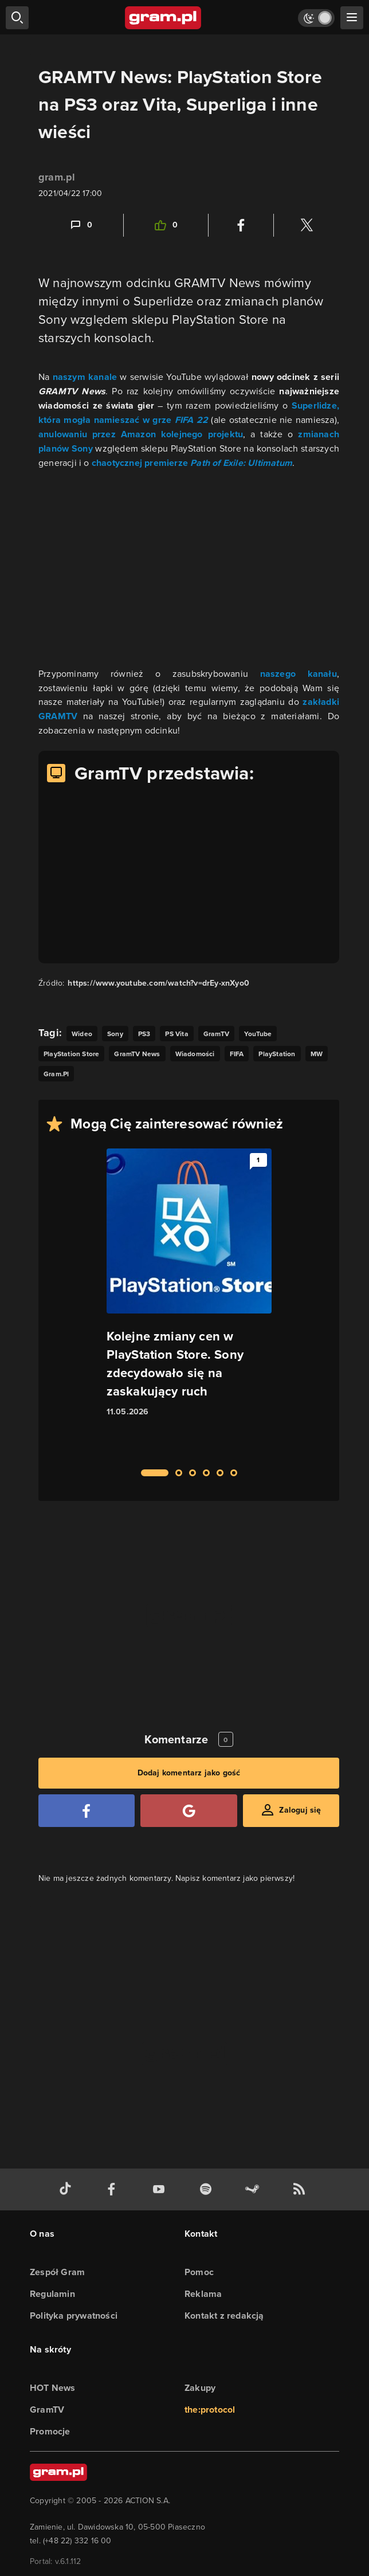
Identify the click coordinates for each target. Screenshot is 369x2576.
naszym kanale (85, 376)
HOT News (53, 2387)
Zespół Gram (57, 2272)
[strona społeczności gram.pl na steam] (254, 2189)
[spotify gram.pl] (208, 2189)
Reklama (203, 2293)
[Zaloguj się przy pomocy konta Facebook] (86, 1810)
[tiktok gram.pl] (67, 2189)
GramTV (47, 2409)
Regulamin (52, 2293)
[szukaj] (17, 17)
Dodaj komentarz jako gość (189, 1773)
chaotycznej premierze (192, 462)
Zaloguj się (300, 1810)
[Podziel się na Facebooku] (241, 225)
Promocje (50, 2431)
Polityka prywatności (73, 2315)
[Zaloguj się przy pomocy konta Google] (188, 1810)
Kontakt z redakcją (224, 2315)
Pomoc (199, 2272)
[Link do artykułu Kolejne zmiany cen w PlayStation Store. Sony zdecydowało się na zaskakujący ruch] (189, 1302)
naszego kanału (298, 673)
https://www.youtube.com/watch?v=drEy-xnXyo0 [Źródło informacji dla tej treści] (158, 983)
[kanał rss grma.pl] (301, 2189)
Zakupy (200, 2387)
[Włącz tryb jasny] (316, 18)
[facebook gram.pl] (114, 2189)
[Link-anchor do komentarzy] (81, 225)
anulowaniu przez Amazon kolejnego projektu (140, 434)
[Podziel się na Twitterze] (306, 225)
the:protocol (210, 2409)
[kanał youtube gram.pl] (161, 2189)
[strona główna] (163, 17)
